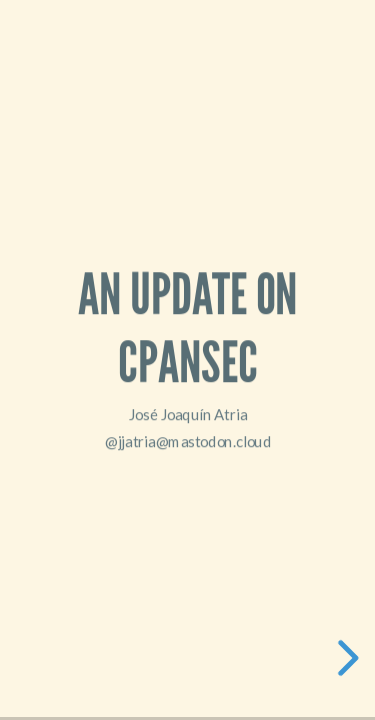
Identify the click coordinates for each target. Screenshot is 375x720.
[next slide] (345, 658)
